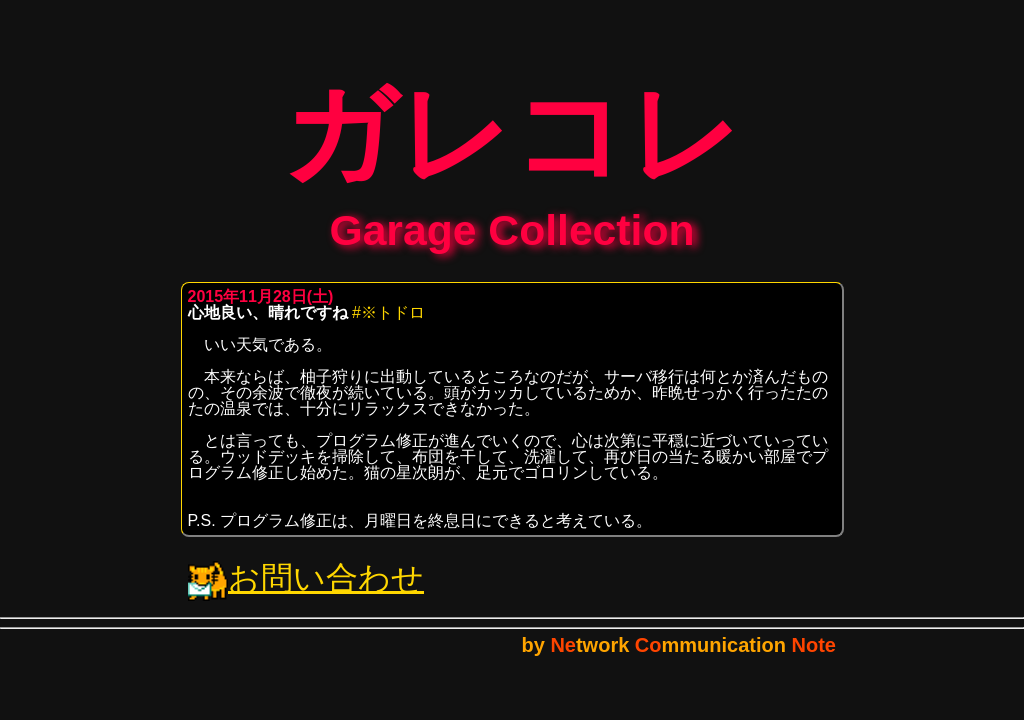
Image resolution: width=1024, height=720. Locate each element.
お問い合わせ (306, 592)
